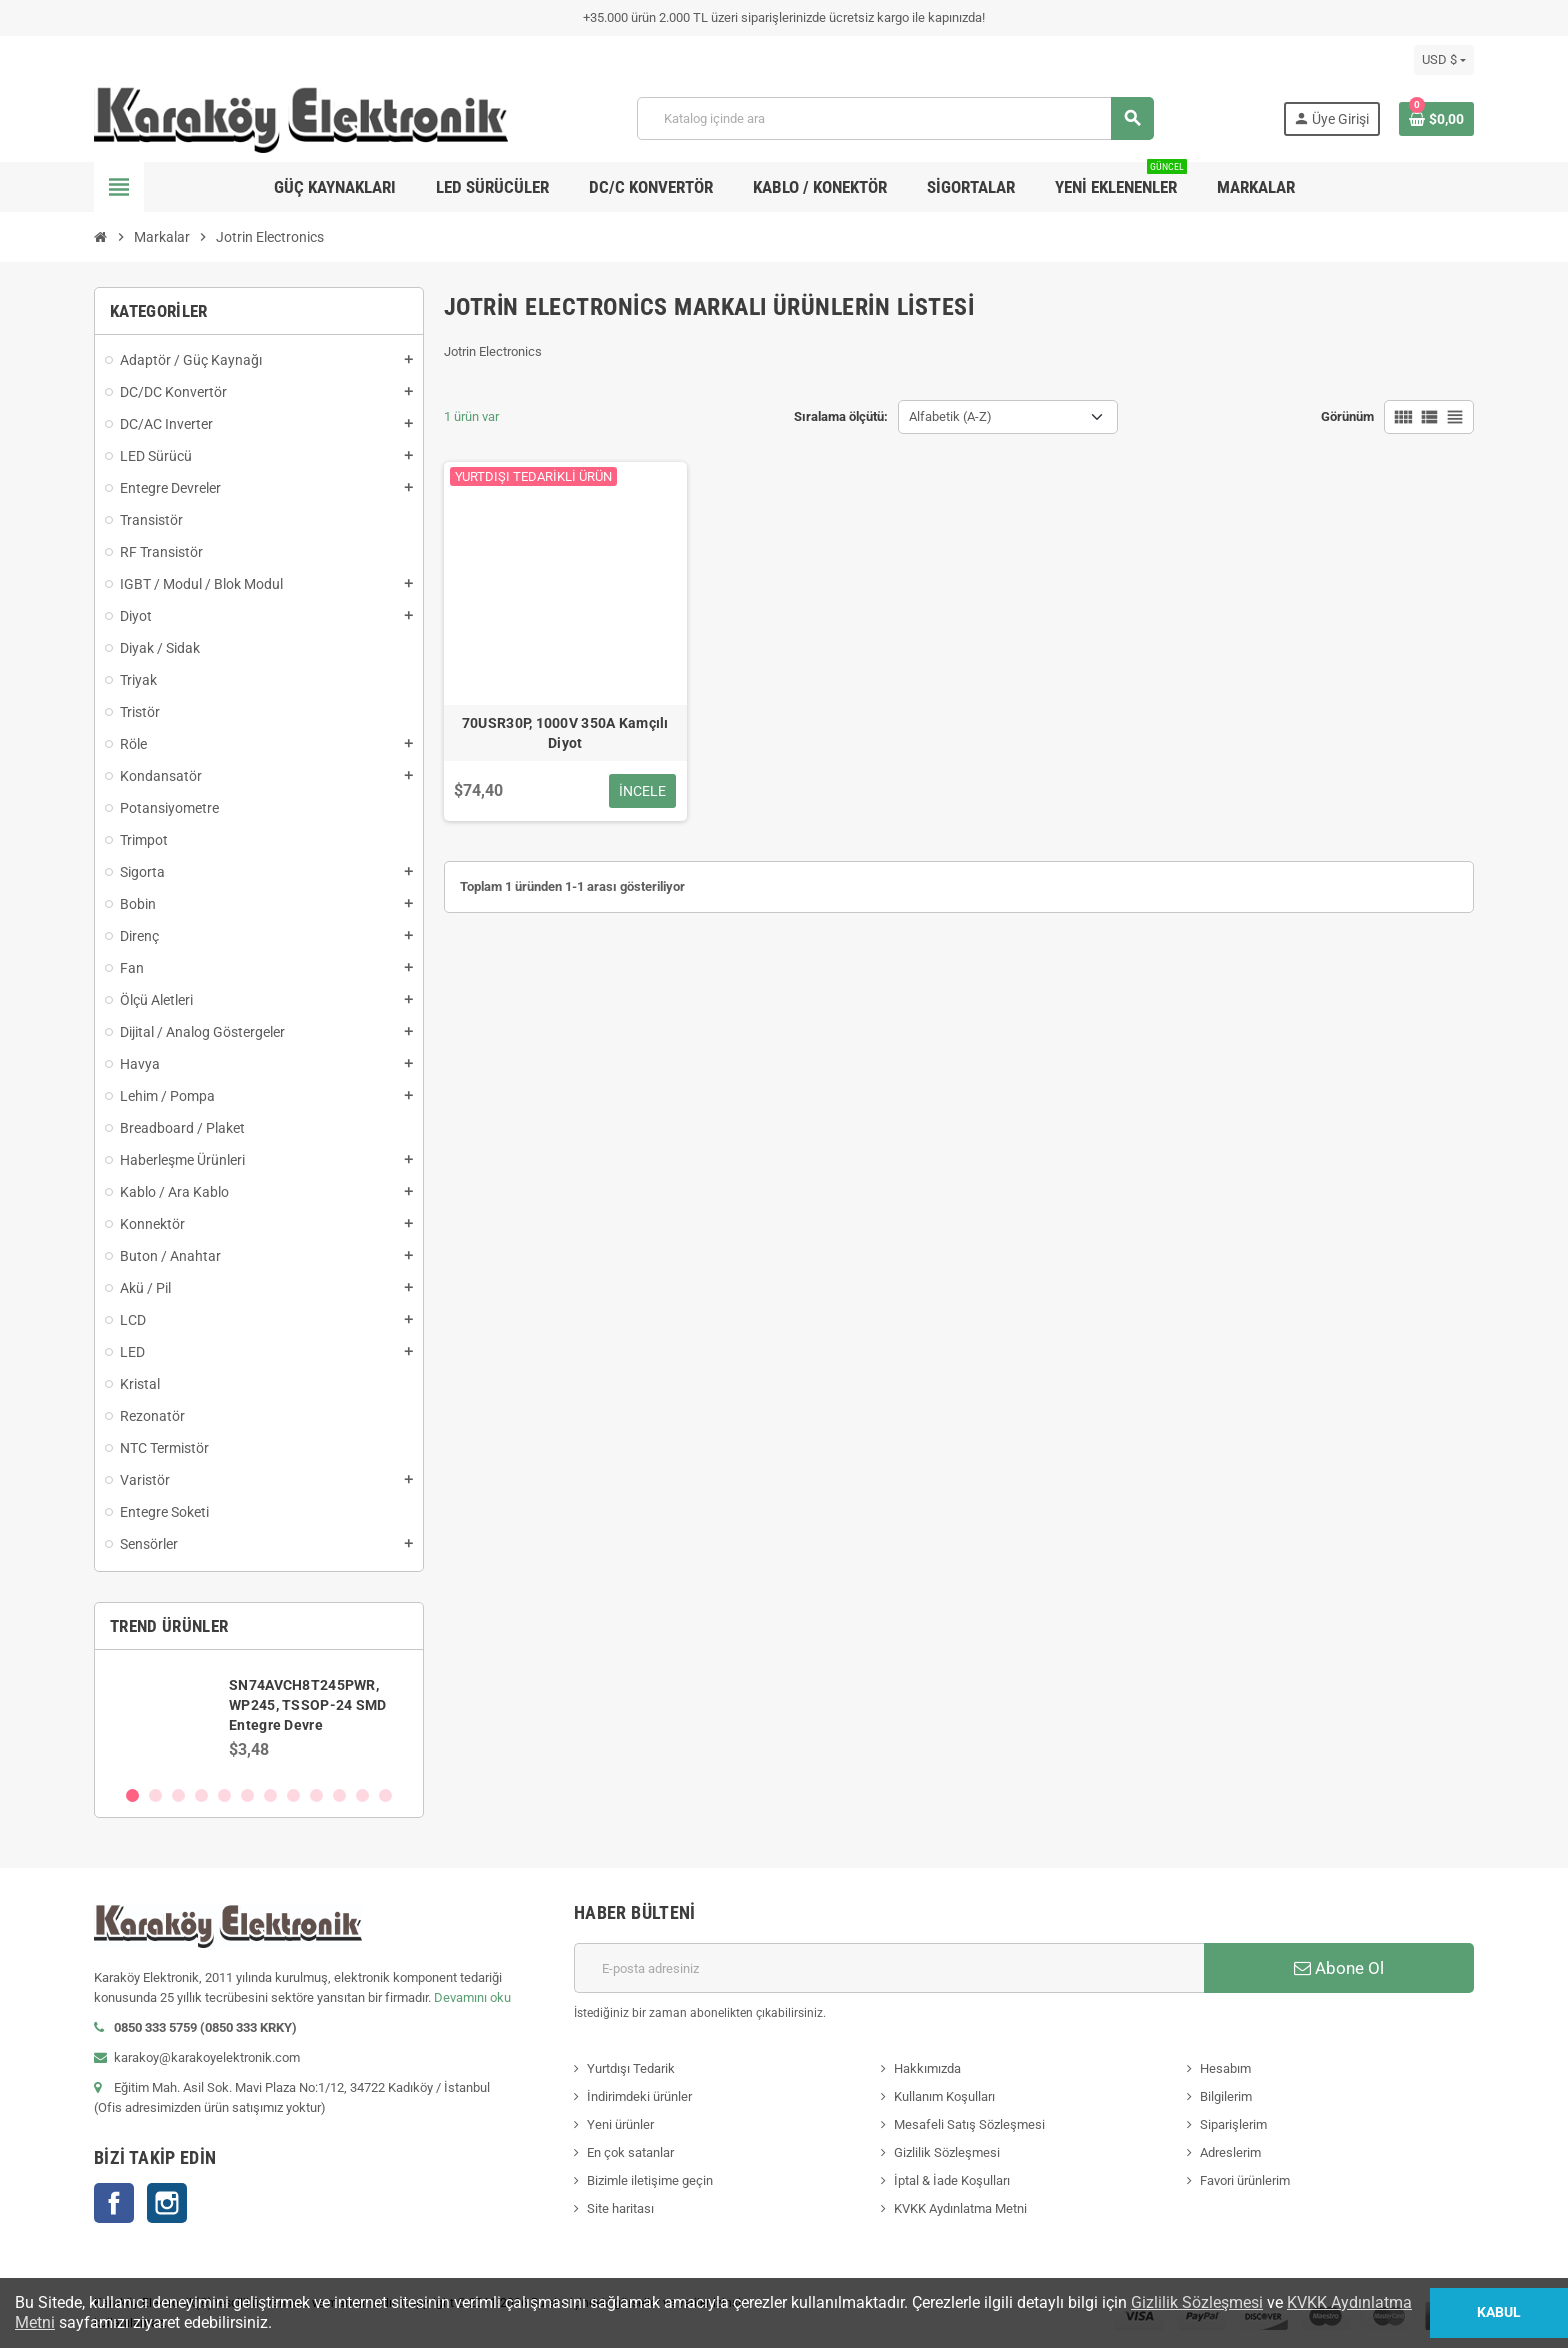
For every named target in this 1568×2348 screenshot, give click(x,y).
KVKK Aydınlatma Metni (960, 2208)
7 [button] (270, 1795)
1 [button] (132, 1795)
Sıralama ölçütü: (841, 416)
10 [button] (339, 1795)
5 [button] (224, 1795)
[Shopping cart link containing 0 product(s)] (1436, 119)
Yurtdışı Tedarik (631, 2068)
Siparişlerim (1233, 2124)
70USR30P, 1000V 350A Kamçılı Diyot (565, 733)
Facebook (114, 2203)
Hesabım (1225, 2068)
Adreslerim (1230, 2152)
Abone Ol (1339, 1968)
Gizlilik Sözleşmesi (947, 2152)
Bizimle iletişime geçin (650, 2180)
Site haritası (620, 2208)
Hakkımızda (927, 2068)
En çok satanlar (630, 2152)
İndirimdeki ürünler (639, 2096)
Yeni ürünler (620, 2124)
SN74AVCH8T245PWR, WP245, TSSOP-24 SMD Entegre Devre (307, 1705)
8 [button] (293, 1795)
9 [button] (316, 1795)
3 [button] (178, 1795)
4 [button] (201, 1795)
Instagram (167, 2203)
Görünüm (1347, 416)
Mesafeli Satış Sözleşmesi (969, 2124)
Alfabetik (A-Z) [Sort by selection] (950, 416)
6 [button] (247, 1795)
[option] (259, 1717)
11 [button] (362, 1795)
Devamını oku (472, 1997)
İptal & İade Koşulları (952, 2180)
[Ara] (895, 118)
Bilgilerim (1226, 2096)
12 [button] (385, 1795)
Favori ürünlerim (1245, 2180)
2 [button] (155, 1795)
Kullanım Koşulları (944, 2096)
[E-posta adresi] (889, 1968)
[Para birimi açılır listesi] (1444, 60)
